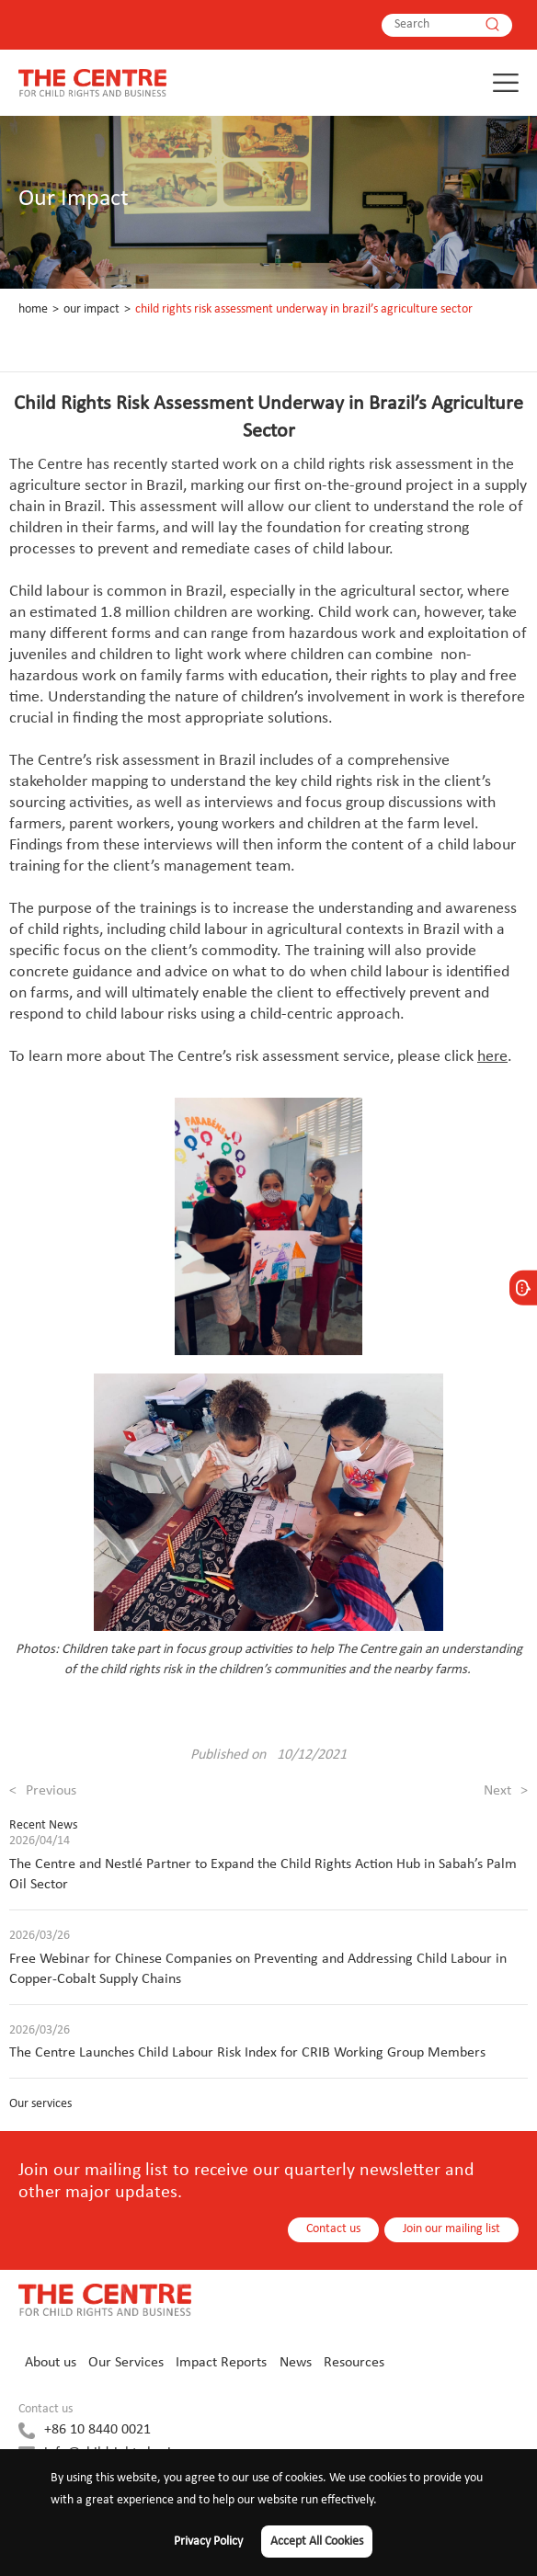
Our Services (126, 2362)
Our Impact (91, 309)
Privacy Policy (208, 2541)
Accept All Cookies (316, 2541)
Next (506, 1791)
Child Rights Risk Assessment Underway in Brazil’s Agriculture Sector (304, 309)
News (296, 2362)
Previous (42, 1791)
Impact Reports (221, 2362)
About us (50, 2362)
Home (33, 309)
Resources (354, 2362)
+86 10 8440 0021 (97, 2429)
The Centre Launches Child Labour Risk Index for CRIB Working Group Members (247, 2053)
